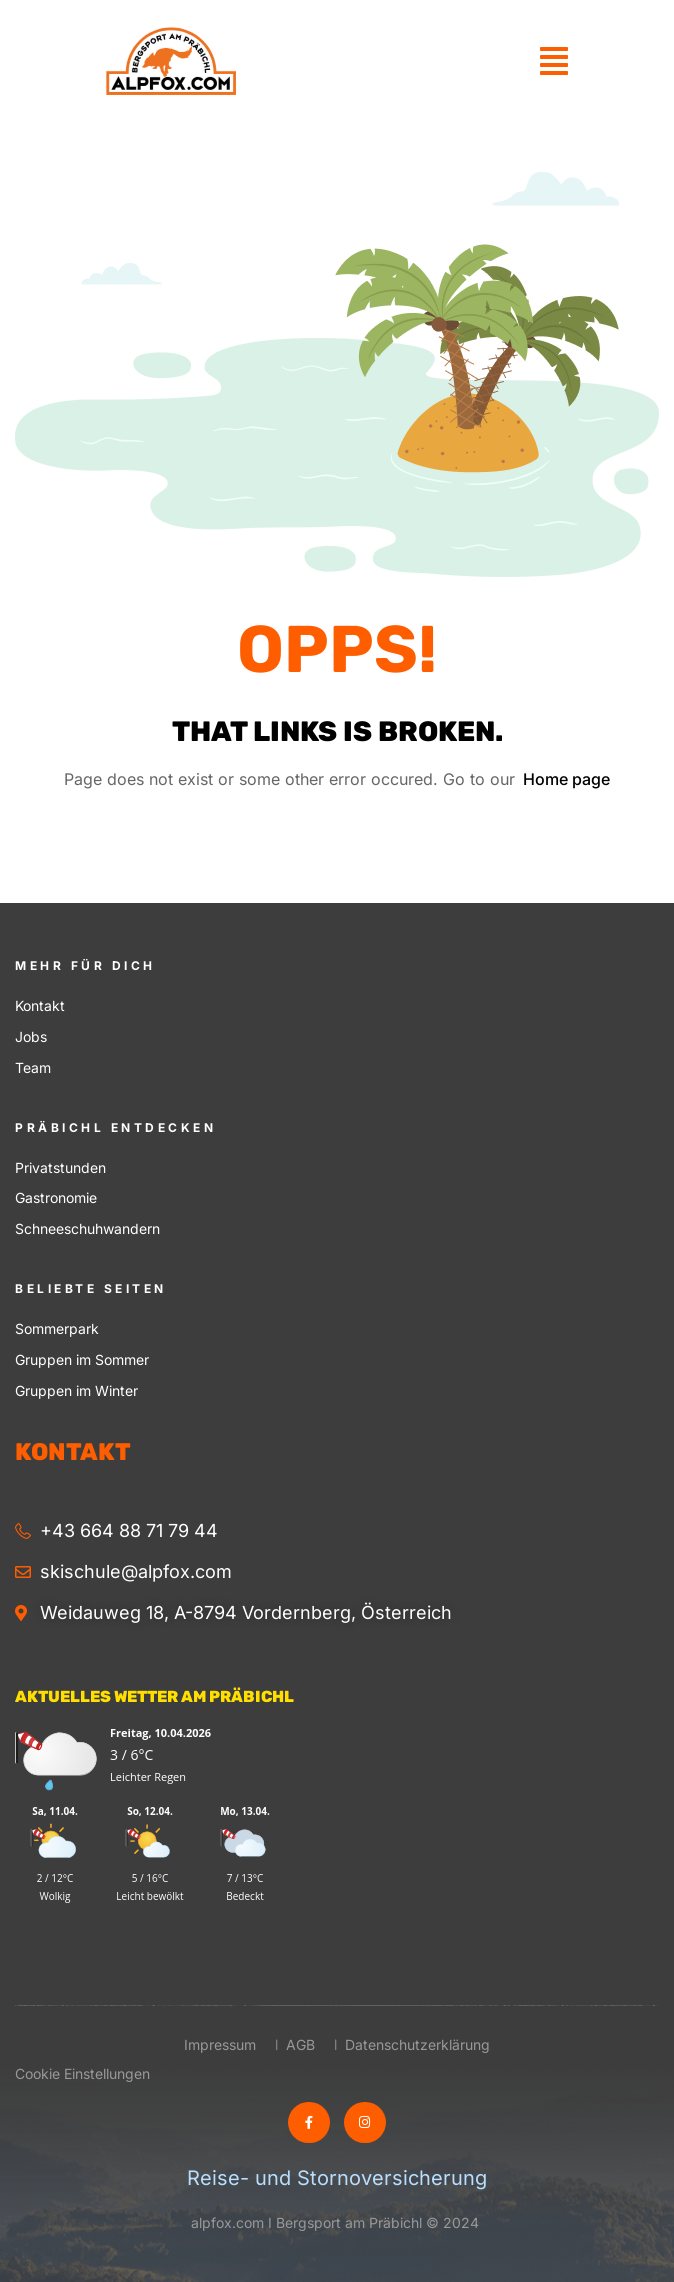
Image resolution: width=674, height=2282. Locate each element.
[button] (554, 61)
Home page (566, 779)
